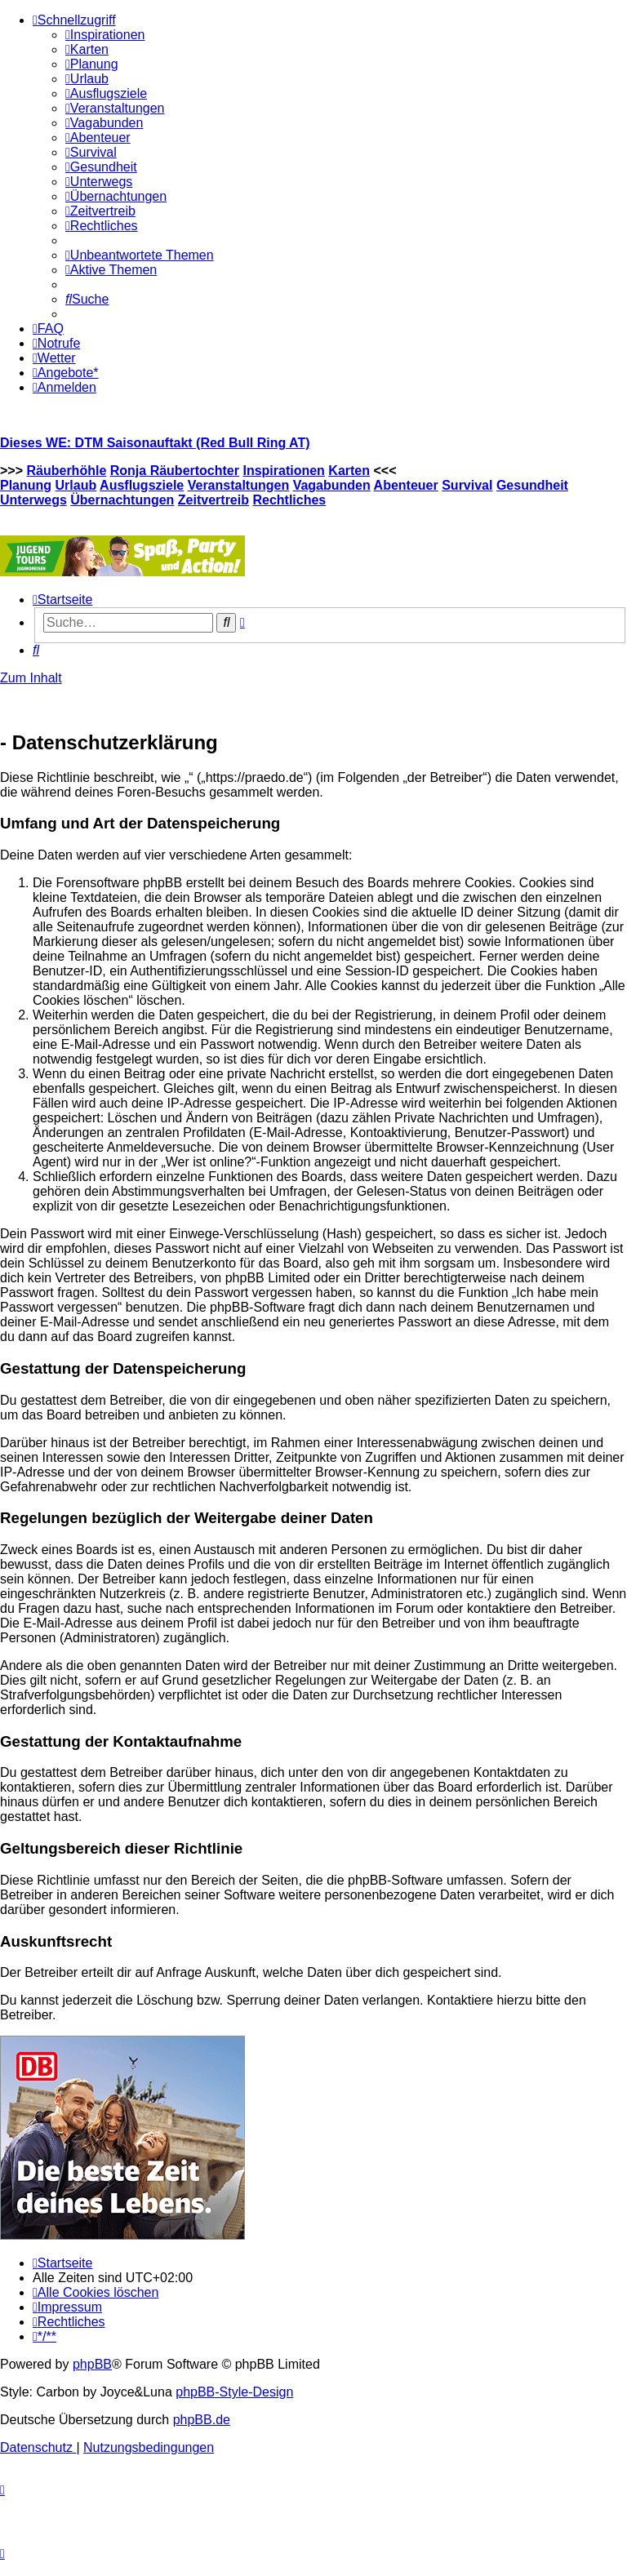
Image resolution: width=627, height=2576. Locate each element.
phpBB (92, 2364)
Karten (349, 470)
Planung (25, 485)
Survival (467, 485)
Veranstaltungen (238, 485)
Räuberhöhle (66, 470)
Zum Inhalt (31, 678)
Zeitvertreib (213, 500)
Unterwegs (33, 500)
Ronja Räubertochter (174, 470)
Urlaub (76, 485)
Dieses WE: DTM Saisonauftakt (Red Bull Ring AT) (155, 443)
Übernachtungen (122, 500)
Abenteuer (406, 485)
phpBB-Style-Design (234, 2392)
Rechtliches (289, 500)
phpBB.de (201, 2420)
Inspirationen (283, 470)
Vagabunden (332, 485)
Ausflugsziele (142, 485)
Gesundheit (532, 485)
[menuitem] (105, 35)
